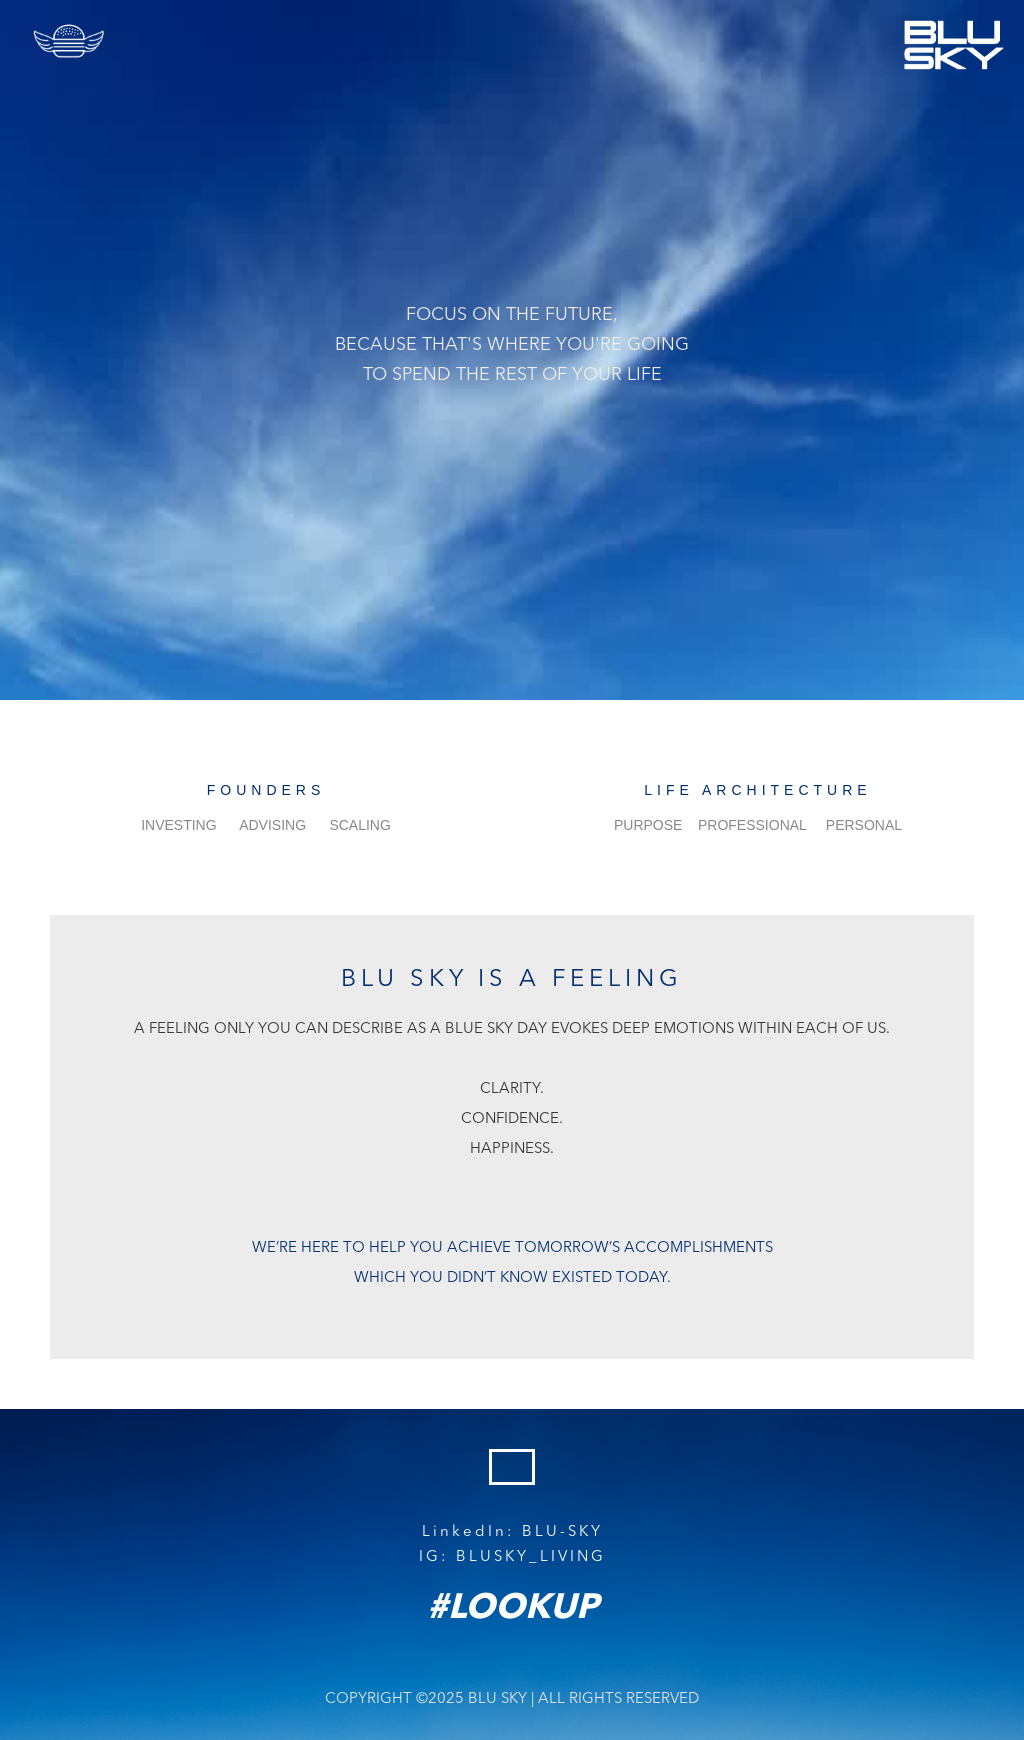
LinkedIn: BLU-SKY (512, 1532)
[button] (70, 41)
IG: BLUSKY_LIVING (512, 1557)
